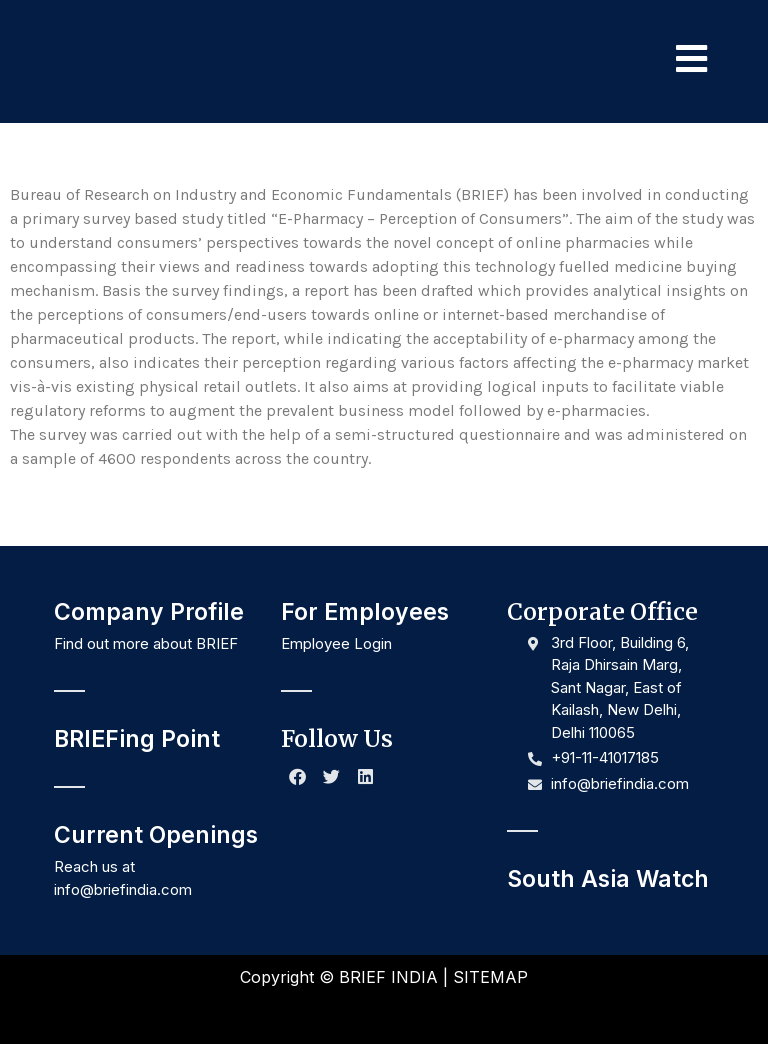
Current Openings (156, 835)
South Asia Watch (608, 879)
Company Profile (149, 612)
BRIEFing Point (137, 739)
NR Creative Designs (453, 1012)
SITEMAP (490, 977)
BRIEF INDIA (388, 977)
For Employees (365, 612)
